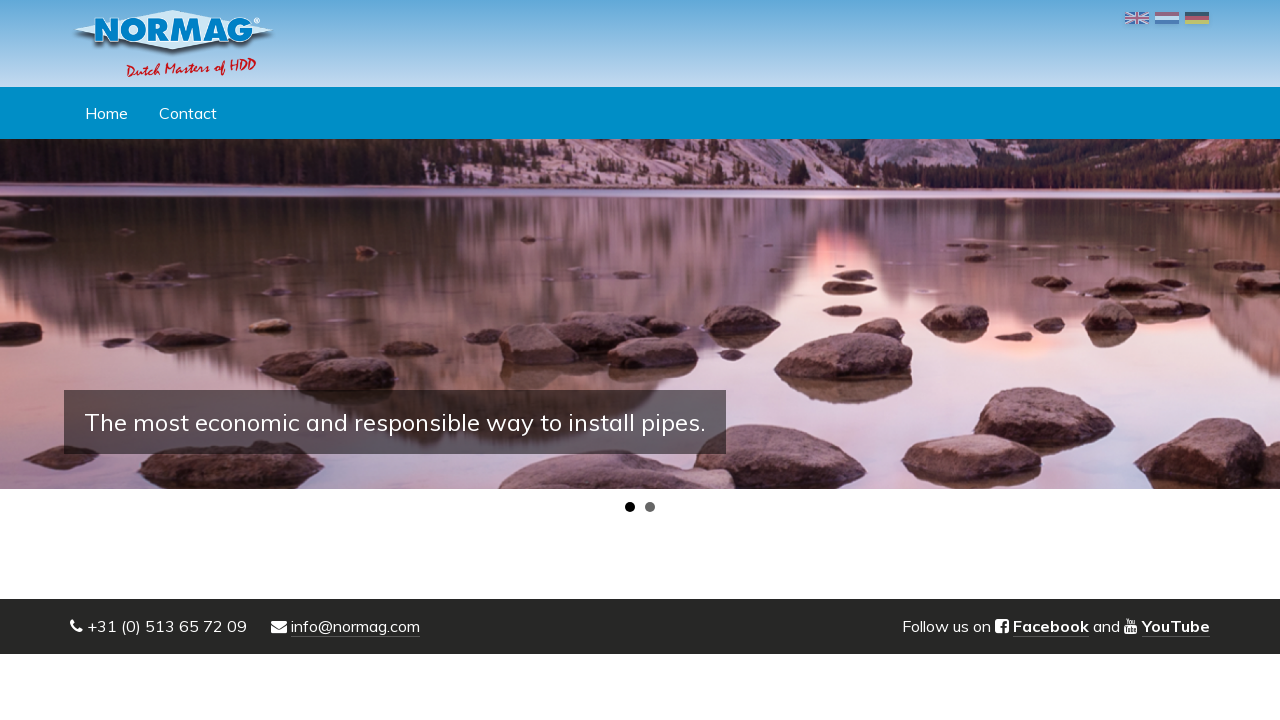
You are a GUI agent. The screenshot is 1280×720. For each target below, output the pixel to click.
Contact (188, 113)
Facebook (1051, 626)
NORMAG (173, 43)
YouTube (1176, 626)
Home (106, 113)
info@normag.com (355, 626)
